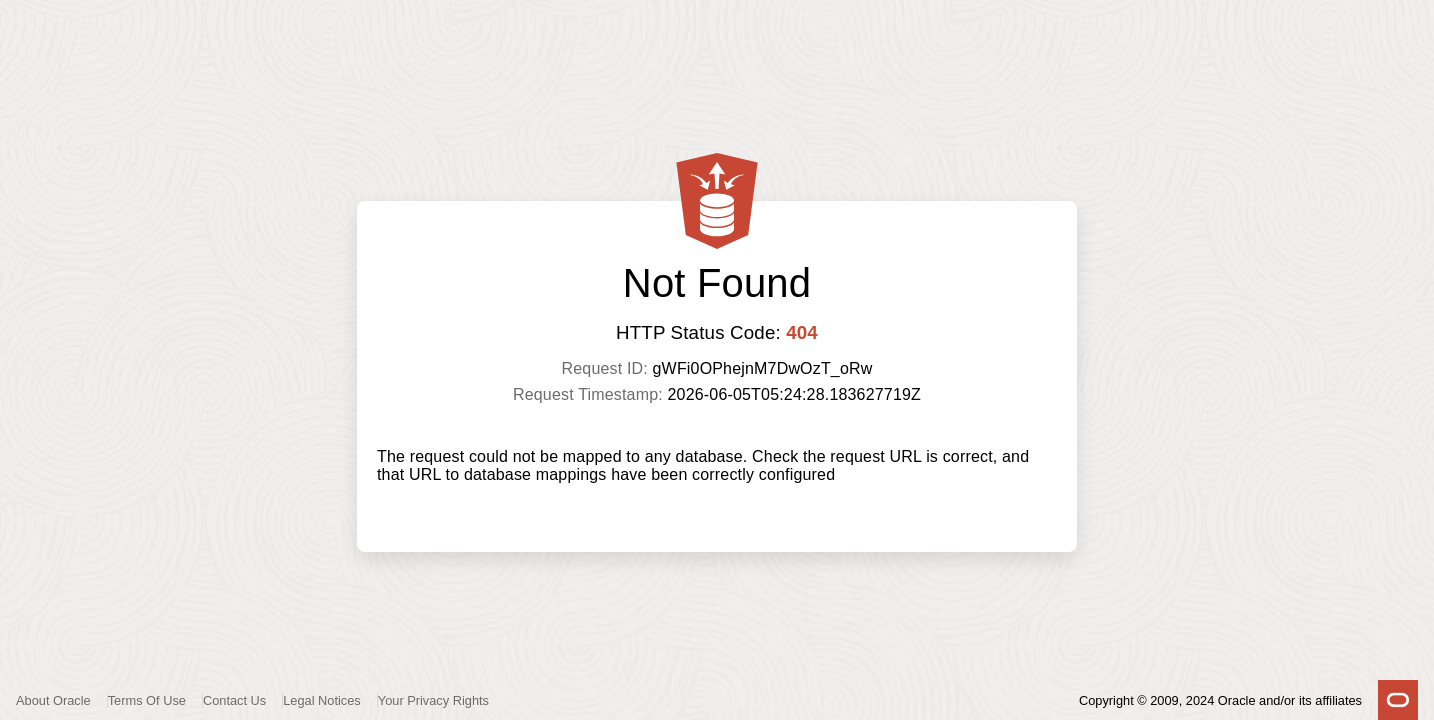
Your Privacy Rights (433, 700)
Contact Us (234, 700)
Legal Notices (322, 700)
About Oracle (53, 700)
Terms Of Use (147, 700)
